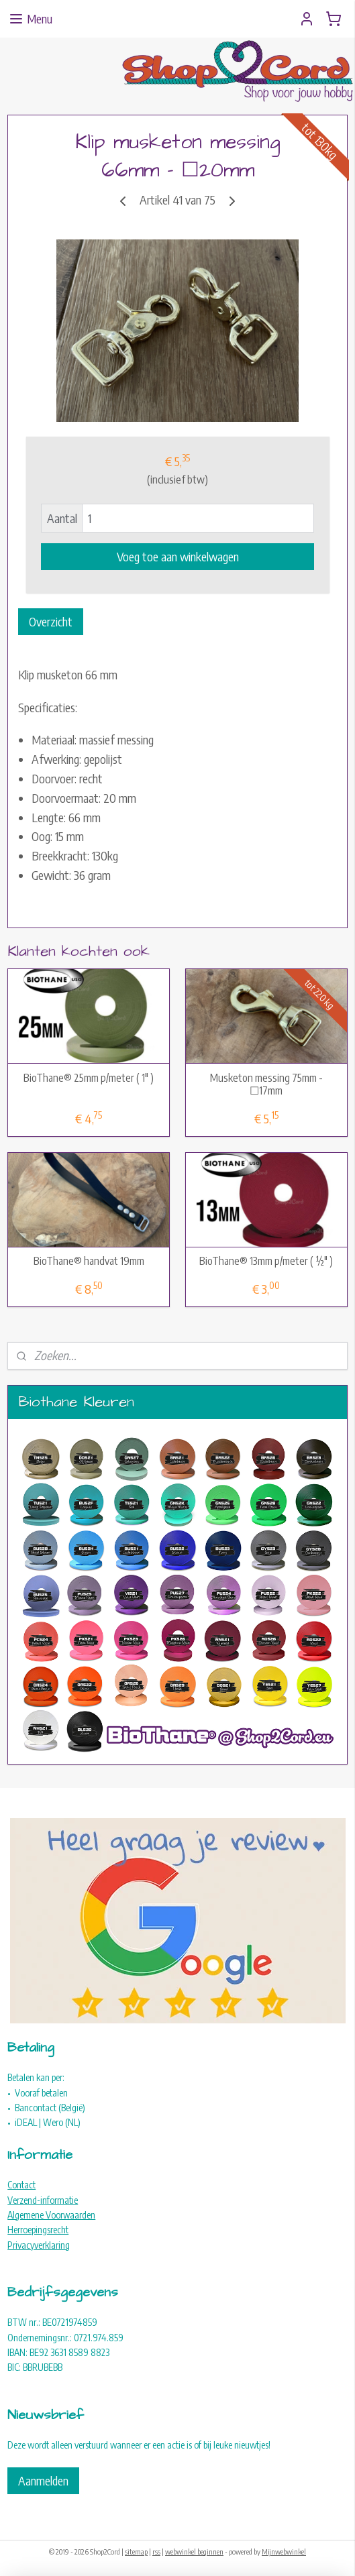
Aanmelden (43, 2480)
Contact (21, 2184)
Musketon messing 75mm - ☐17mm (266, 1084)
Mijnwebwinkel (284, 2551)
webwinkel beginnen (194, 2551)
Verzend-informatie (42, 2200)
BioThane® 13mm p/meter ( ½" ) (266, 1261)
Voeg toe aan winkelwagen (178, 556)
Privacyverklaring (38, 2245)
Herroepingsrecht (37, 2229)
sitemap (136, 2551)
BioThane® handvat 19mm (89, 1261)
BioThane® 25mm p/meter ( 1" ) (88, 1077)
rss (156, 2551)
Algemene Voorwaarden (51, 2215)
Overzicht (50, 621)
